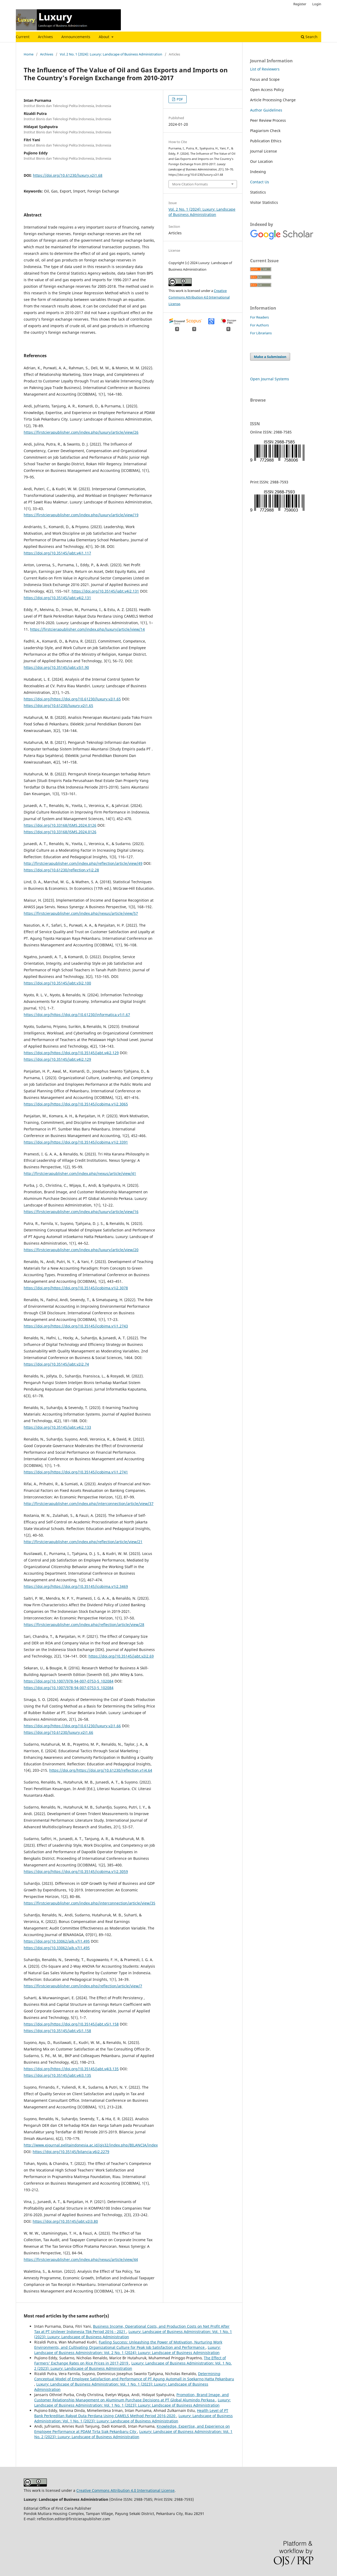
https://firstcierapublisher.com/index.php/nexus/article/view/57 (81, 913)
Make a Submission (270, 356)
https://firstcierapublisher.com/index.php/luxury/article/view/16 (81, 1211)
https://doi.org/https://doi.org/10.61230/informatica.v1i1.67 (77, 1014)
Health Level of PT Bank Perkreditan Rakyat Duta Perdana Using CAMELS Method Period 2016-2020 (131, 2413)
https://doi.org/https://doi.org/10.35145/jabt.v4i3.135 (71, 2068)
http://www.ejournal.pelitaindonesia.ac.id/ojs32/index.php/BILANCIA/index (91, 2145)
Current (22, 36)
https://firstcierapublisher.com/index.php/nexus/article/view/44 (81, 2259)
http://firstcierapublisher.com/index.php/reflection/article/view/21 (83, 1541)
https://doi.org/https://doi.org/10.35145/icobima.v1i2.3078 (76, 1287)
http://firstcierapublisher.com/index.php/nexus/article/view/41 (80, 1173)
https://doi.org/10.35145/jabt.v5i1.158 (57, 2030)
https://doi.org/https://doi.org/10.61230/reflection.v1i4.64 (100, 1770)
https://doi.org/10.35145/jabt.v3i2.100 (57, 983)
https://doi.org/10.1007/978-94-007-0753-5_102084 (68, 1681)
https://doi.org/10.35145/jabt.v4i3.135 (57, 2075)
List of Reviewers (265, 69)
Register (299, 4)
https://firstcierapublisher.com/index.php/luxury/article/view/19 (81, 514)
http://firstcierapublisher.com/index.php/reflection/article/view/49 (83, 863)
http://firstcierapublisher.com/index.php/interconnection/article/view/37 (88, 1503)
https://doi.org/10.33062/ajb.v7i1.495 (57, 1941)
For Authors (259, 325)
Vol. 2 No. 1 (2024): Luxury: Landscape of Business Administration (111, 54)
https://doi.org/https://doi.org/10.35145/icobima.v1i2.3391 (76, 1142)
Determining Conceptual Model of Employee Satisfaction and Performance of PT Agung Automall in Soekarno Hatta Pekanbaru (134, 2376)
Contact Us (259, 181)
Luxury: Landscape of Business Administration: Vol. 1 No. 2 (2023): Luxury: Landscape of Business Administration (133, 2434)
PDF (179, 99)
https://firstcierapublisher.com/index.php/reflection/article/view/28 (84, 1624)
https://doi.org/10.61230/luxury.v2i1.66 (58, 1732)
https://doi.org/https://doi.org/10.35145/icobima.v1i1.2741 (76, 1471)
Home (28, 54)
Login (316, 4)
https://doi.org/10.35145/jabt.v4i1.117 (57, 552)
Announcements (75, 36)
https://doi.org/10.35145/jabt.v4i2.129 (57, 1059)
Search (309, 36)
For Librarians (261, 333)
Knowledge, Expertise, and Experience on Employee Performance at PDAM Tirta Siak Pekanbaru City (132, 2429)
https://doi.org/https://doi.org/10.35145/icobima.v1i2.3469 (76, 1586)
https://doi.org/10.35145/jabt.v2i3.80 (65, 2221)
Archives (45, 36)
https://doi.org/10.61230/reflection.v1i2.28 (61, 869)
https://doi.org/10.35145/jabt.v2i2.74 (56, 1364)
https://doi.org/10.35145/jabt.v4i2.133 (57, 1427)
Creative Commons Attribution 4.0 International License (199, 297)
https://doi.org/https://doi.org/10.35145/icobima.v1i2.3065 (76, 1104)
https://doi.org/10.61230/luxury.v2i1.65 (58, 705)
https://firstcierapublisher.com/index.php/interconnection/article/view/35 (89, 1903)
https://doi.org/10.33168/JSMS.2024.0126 (60, 825)
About (104, 36)
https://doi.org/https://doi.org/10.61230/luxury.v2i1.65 (72, 698)
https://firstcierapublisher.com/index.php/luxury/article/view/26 (81, 432)
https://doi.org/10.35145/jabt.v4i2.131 (105, 591)
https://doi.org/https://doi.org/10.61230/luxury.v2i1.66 (72, 1725)
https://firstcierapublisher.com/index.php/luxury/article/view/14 (87, 629)
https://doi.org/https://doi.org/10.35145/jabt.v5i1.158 (71, 2024)
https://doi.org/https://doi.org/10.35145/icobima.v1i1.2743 (76, 1326)
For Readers (259, 317)
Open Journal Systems (269, 378)
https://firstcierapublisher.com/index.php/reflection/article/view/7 (83, 1985)
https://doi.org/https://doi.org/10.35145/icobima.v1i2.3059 (76, 1871)
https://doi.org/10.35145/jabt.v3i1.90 (56, 667)
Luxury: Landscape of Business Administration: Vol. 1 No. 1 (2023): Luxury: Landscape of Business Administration (132, 2402)
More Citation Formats (190, 184)
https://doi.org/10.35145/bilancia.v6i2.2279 (71, 2151)
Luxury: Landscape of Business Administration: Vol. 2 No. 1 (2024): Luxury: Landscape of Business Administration (127, 2350)
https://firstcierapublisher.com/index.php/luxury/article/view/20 (81, 1249)
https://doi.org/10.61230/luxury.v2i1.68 (67, 175)
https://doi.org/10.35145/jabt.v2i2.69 (121, 1656)
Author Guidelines (266, 110)
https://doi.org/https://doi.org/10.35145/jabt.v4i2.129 (71, 1052)
